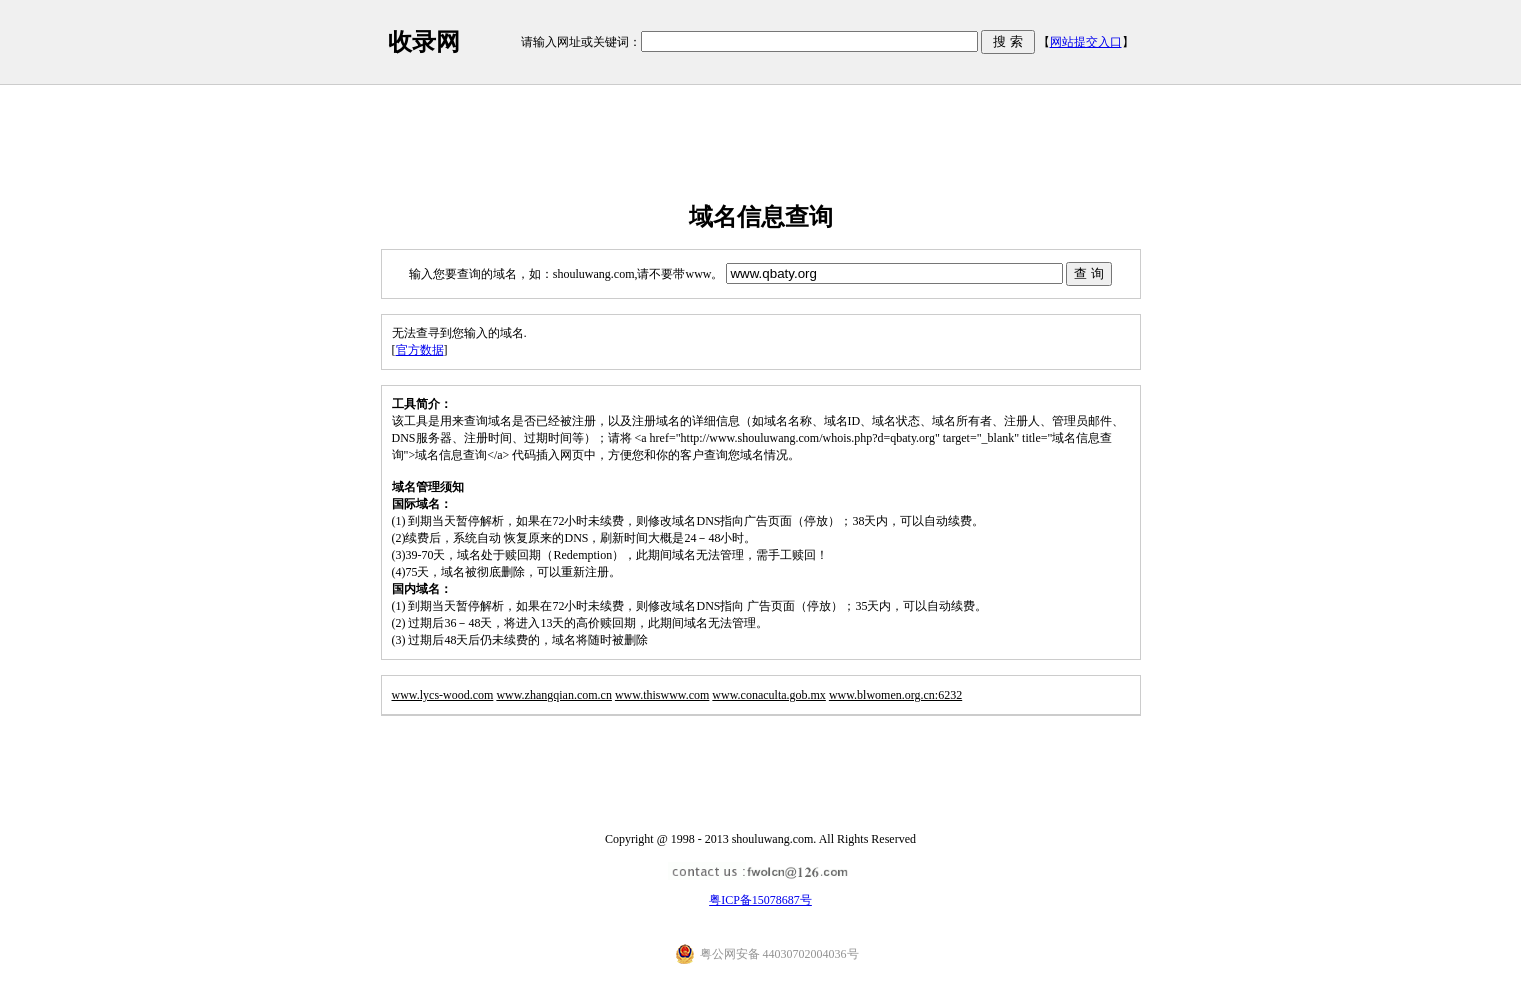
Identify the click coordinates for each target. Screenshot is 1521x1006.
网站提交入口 (1086, 42)
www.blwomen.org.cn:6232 (895, 695)
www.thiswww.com (662, 695)
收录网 (424, 42)
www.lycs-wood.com (443, 695)
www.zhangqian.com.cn (554, 695)
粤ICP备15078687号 (760, 900)
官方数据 (420, 350)
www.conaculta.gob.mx (769, 695)
